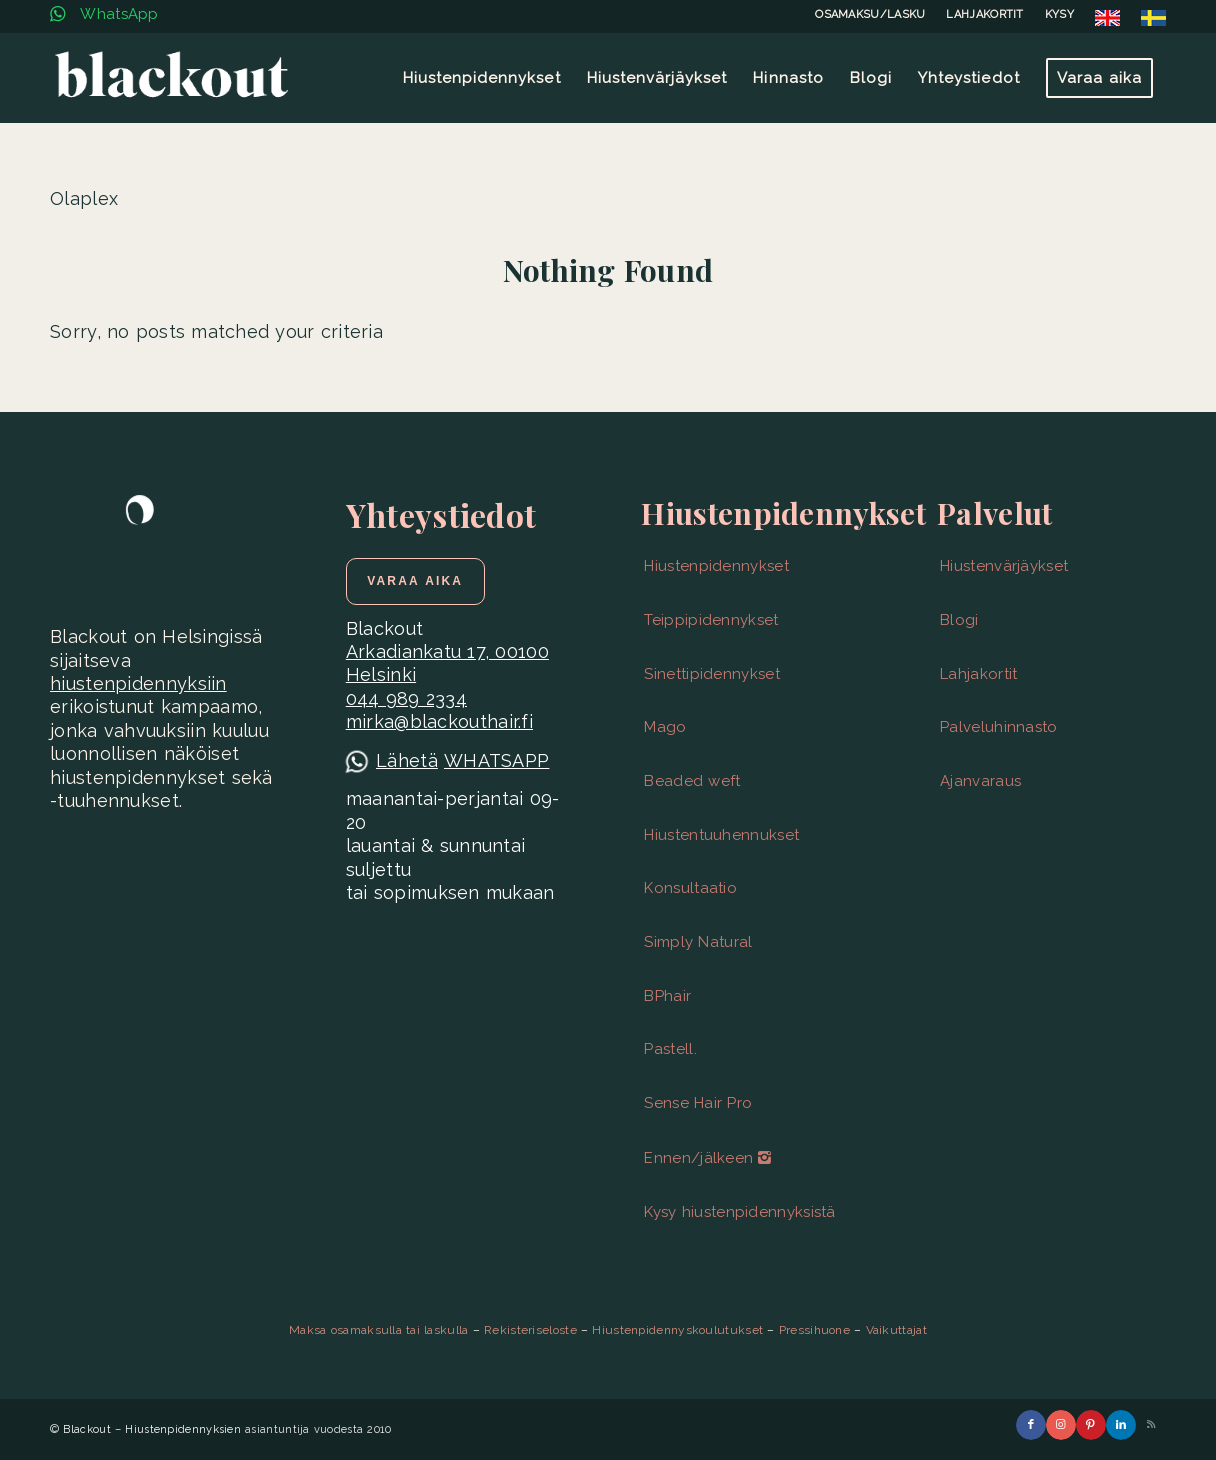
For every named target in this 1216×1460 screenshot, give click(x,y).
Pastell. (670, 1049)
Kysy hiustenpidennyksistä (739, 1212)
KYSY (1059, 14)
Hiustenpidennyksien (183, 1429)
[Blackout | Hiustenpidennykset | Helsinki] (171, 78)
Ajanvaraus (980, 781)
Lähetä (407, 760)
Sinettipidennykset (711, 674)
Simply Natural (698, 942)
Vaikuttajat (896, 1330)
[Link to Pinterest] (1091, 1425)
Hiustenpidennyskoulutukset (677, 1330)
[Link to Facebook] (1031, 1425)
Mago (665, 727)
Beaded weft (692, 781)
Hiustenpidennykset (716, 566)
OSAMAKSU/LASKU (870, 14)
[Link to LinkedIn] (1121, 1425)
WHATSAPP (496, 760)
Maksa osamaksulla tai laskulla (378, 1330)
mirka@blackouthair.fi (439, 721)
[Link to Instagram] (1061, 1425)
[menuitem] (870, 15)
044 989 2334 (406, 698)
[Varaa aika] (415, 581)
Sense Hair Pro (698, 1103)
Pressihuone (814, 1330)
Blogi (959, 620)
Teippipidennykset (711, 620)
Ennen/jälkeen (707, 1158)
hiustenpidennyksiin (138, 683)
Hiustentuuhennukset (721, 835)
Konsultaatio (690, 888)
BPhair (667, 996)
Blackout (86, 1429)
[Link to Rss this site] (1151, 1425)
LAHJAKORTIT (984, 14)
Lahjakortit (978, 674)
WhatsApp (104, 14)
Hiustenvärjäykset (1004, 566)
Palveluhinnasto (999, 727)
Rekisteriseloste (530, 1330)
